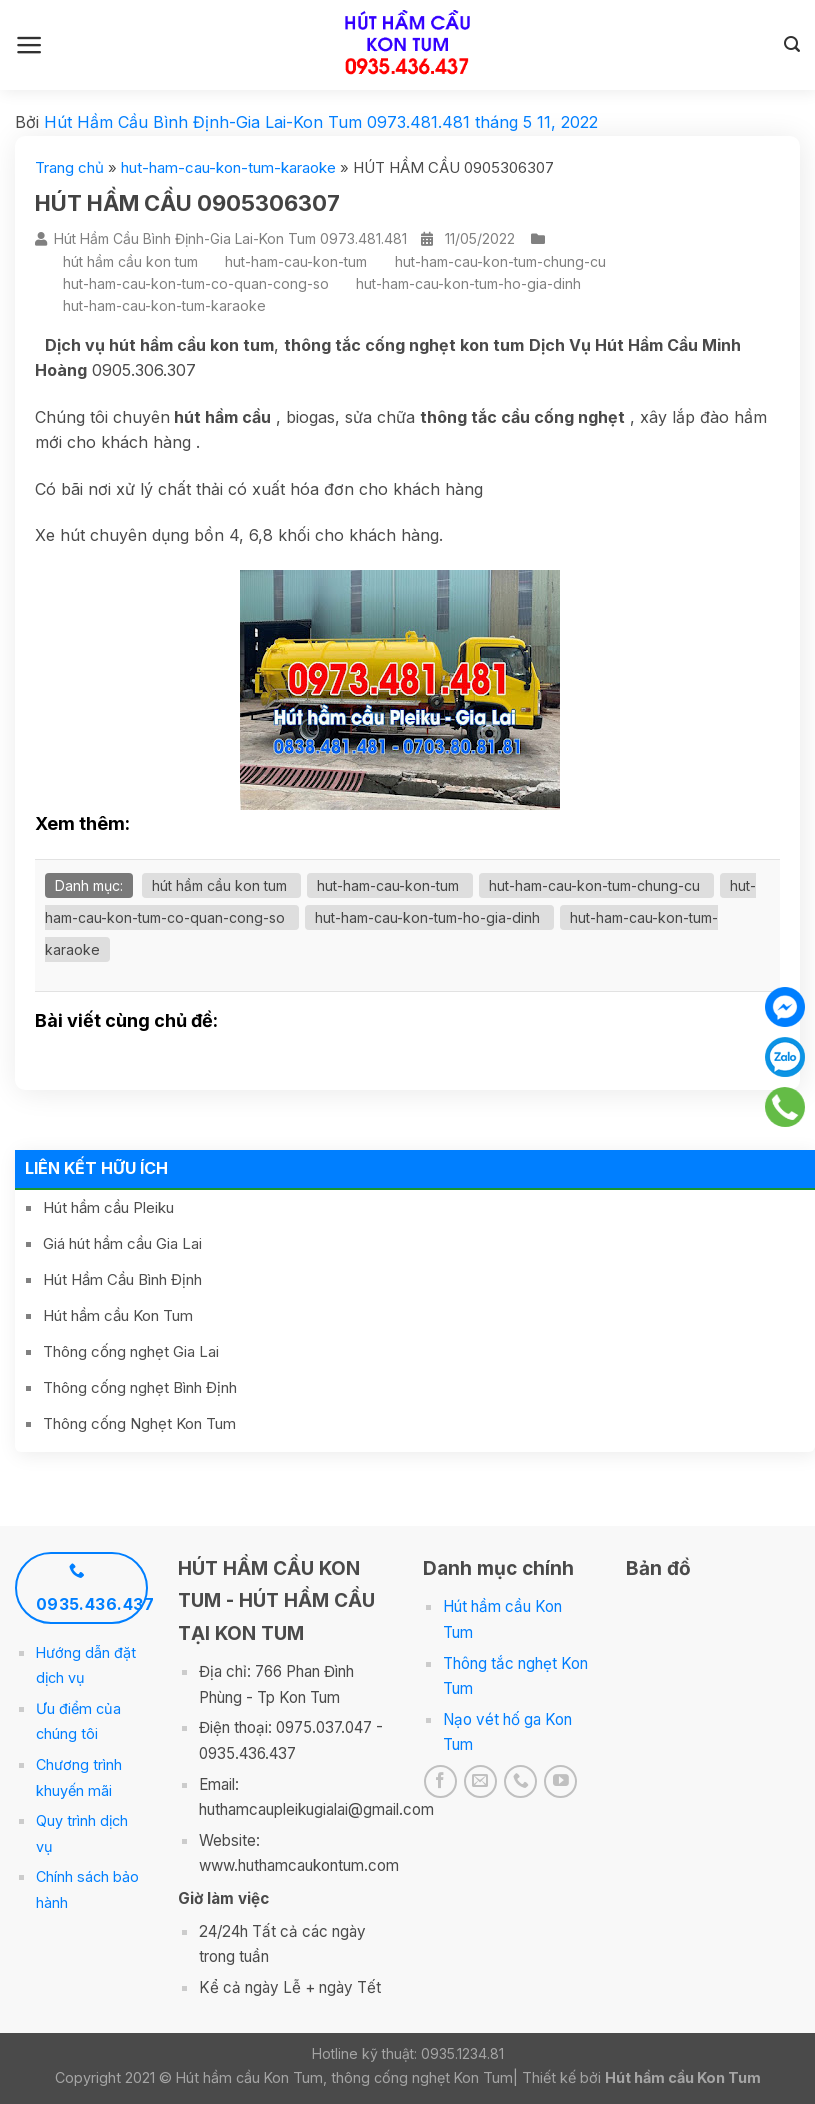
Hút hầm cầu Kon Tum (118, 1315)
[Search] (792, 44)
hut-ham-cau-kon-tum (296, 261)
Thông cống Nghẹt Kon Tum (139, 1423)
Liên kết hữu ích (96, 1168)
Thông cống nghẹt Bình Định (140, 1387)
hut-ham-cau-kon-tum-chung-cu (500, 261)
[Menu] (29, 45)
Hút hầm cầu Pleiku (108, 1207)
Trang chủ (69, 167)
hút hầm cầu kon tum (130, 261)
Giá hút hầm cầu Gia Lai (122, 1243)
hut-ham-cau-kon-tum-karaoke (228, 167)
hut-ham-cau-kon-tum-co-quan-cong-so (196, 283)
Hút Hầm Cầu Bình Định (122, 1279)
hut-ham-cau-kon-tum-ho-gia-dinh (468, 283)
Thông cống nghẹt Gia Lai (131, 1351)
